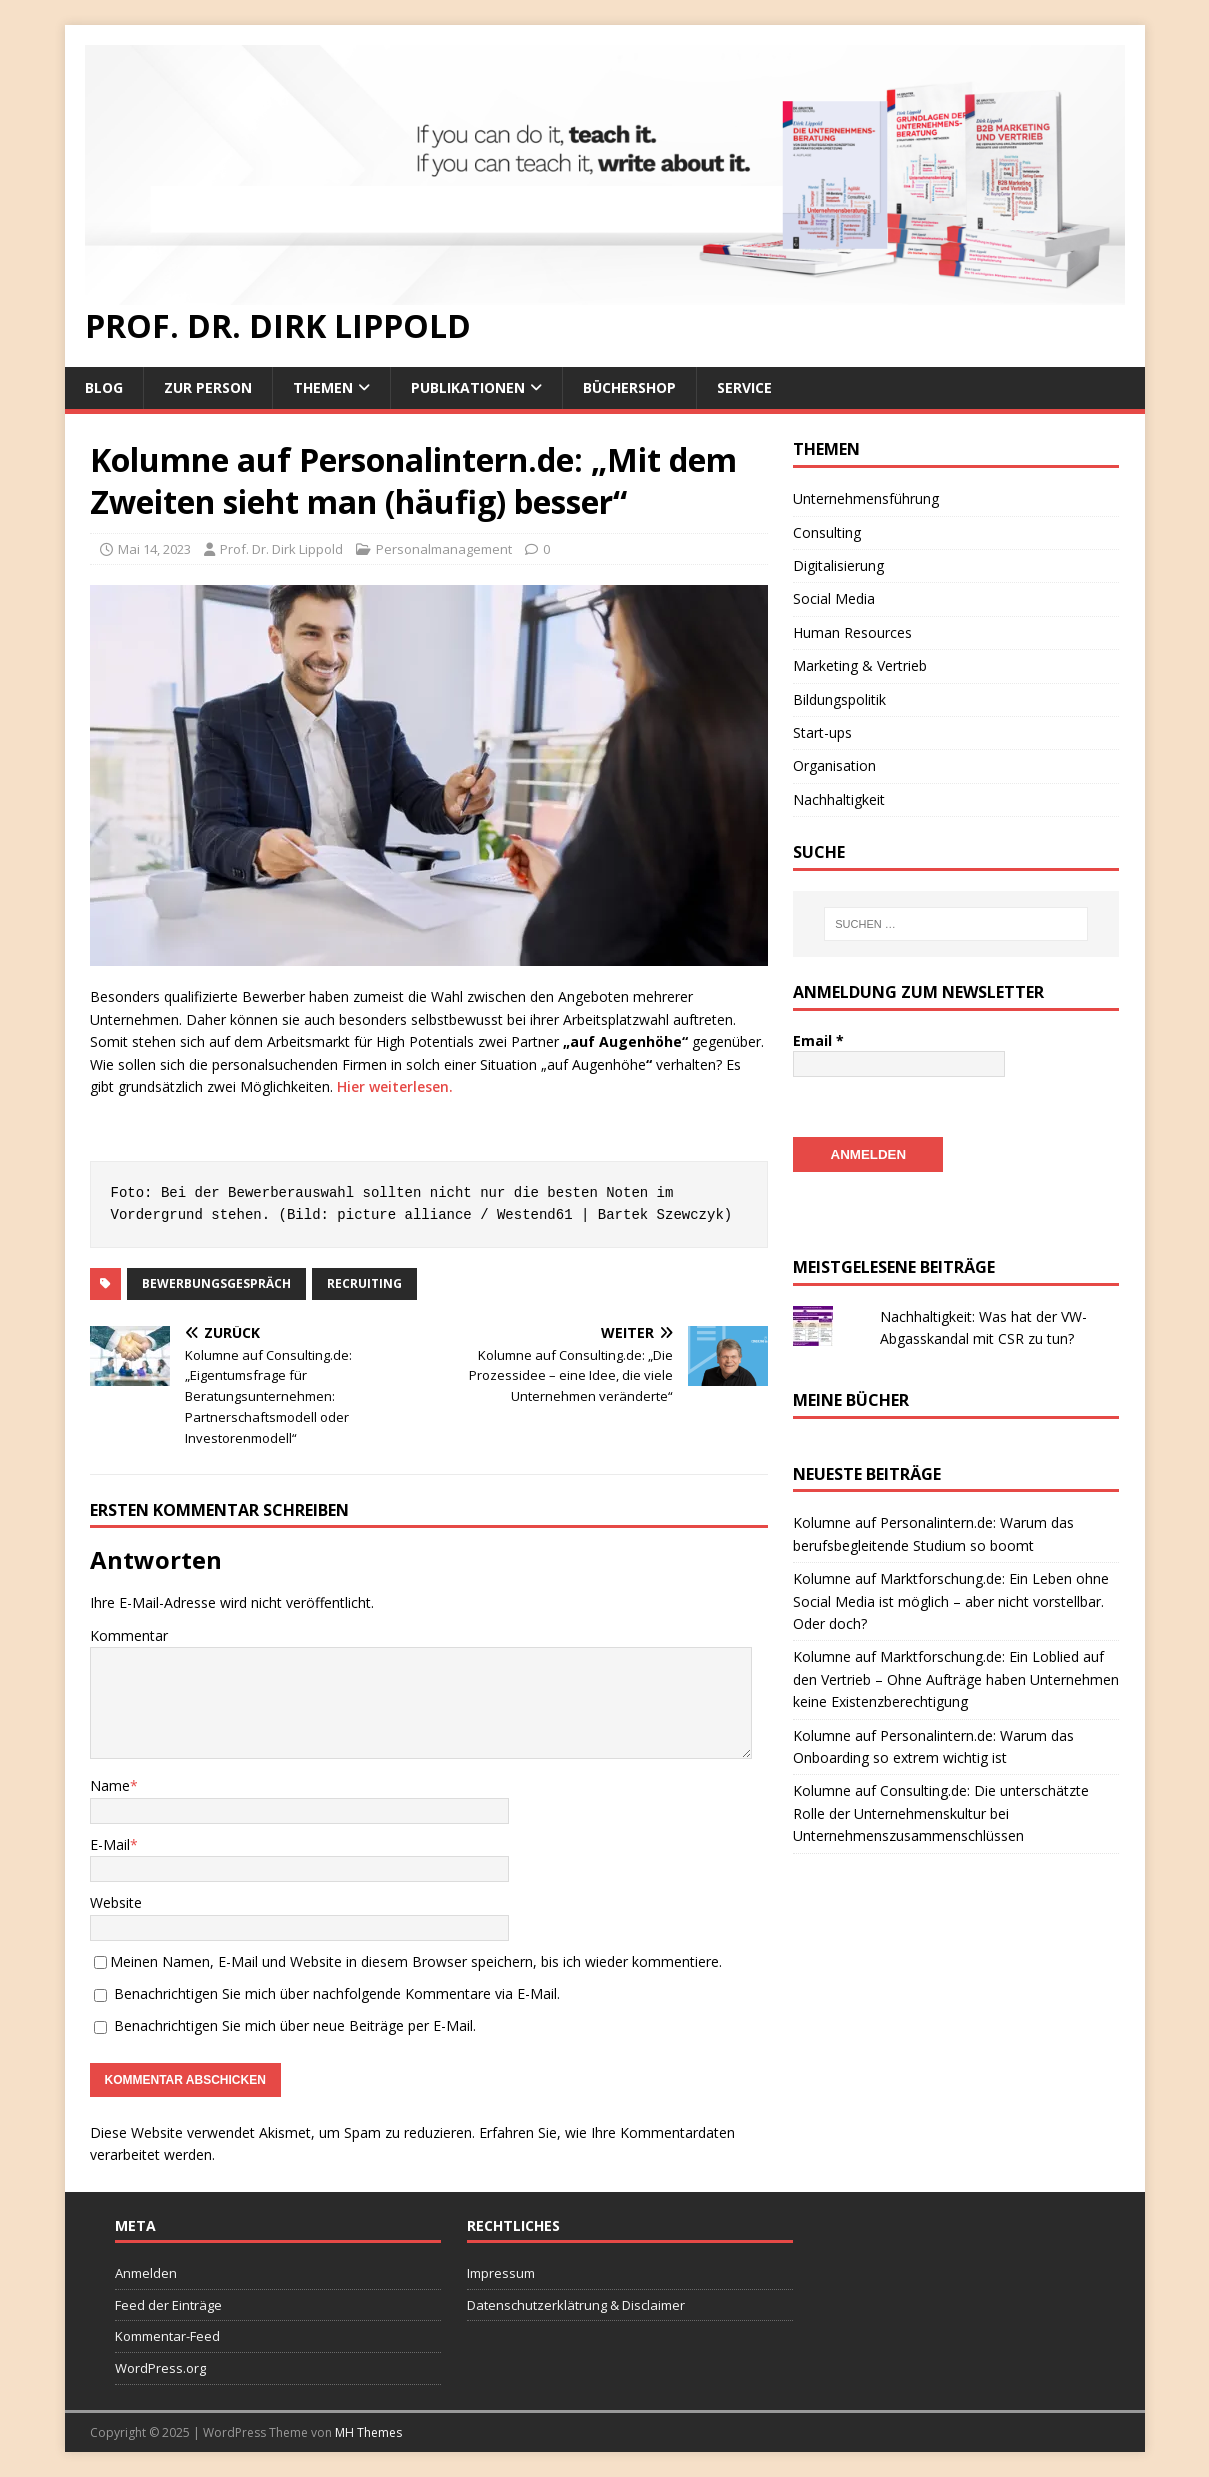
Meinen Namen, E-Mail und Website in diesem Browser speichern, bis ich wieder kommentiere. (416, 1961)
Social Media (834, 598)
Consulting (827, 532)
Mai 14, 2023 (154, 549)
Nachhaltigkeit (839, 799)
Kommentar (129, 1635)
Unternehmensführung (866, 498)
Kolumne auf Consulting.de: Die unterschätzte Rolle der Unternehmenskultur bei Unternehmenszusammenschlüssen (941, 1812)
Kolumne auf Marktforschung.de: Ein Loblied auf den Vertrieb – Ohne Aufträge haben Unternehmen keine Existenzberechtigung (956, 1678)
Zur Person (208, 387)
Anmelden (146, 2273)
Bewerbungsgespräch (216, 1283)
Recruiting (364, 1283)
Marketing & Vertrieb (860, 665)
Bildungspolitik (839, 699)
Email (818, 1040)
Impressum (501, 2273)
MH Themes (368, 2432)
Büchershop (629, 387)
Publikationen (468, 387)
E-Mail (110, 1844)
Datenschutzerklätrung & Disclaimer (576, 2305)
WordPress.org (160, 2368)
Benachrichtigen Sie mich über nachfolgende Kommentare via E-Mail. (337, 1993)
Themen (323, 387)
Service (744, 387)
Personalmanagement (444, 549)
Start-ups (822, 732)
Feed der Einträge (168, 2305)
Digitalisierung (838, 565)
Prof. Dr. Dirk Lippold (281, 549)
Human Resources (852, 632)
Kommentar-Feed (167, 2336)
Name (110, 1785)
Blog (104, 387)
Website (116, 1902)
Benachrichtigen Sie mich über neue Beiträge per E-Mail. (295, 2025)
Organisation (834, 765)
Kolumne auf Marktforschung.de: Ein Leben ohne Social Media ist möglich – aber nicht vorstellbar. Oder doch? (951, 1600)
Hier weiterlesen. (395, 1086)
